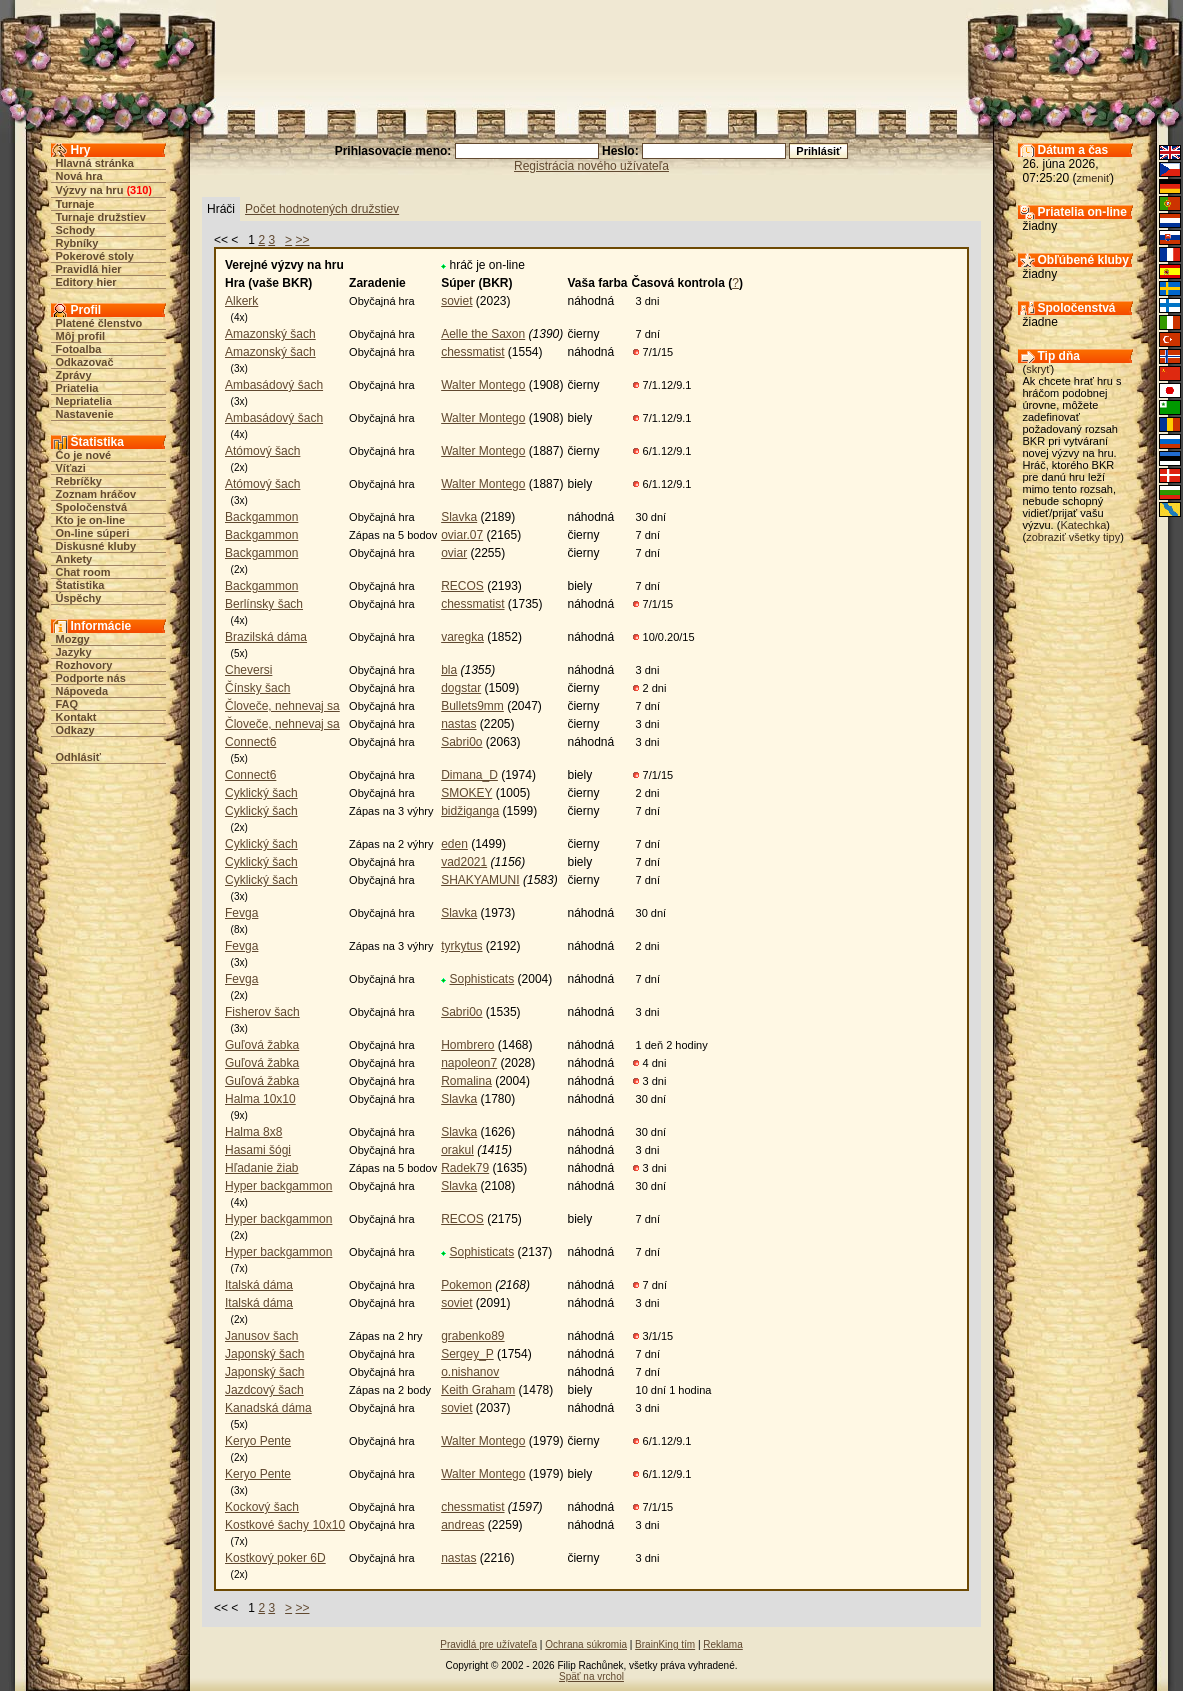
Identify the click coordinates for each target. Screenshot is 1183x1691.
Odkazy (75, 730)
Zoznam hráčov (96, 494)
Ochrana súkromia (586, 1644)
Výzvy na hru (90, 190)
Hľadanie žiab (262, 1168)
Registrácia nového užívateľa (591, 166)
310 (139, 190)
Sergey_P (467, 1354)
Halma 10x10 (260, 1099)
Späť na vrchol (591, 1676)
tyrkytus (461, 946)
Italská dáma (259, 1285)
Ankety (74, 559)
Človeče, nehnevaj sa (282, 706)
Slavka (459, 517)
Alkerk (241, 301)
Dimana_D (469, 775)
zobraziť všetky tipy (1073, 537)
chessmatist (472, 352)
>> (302, 240)
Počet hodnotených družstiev (322, 209)
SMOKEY (466, 793)
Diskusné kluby (96, 546)
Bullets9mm (472, 706)
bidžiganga (470, 811)
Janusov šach (261, 1336)
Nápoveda (82, 691)
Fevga (241, 913)
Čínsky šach (257, 688)
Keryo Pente (258, 1441)
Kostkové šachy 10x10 (285, 1525)
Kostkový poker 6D (275, 1558)
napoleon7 (469, 1063)
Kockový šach (262, 1507)
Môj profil (81, 336)
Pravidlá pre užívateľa (488, 1644)
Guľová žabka (262, 1045)
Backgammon (261, 517)
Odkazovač (85, 362)
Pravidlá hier (89, 269)
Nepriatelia (84, 401)
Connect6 (250, 742)
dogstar (461, 688)
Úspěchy (79, 598)
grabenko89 (472, 1336)
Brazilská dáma (266, 637)
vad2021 (464, 862)
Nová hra (79, 176)
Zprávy (74, 375)
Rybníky (77, 243)
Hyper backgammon (278, 1186)
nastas (458, 724)
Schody (76, 230)
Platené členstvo (99, 323)
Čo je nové (84, 455)
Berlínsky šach (264, 604)
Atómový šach (262, 451)
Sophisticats (482, 979)
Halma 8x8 (253, 1132)
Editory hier (86, 282)
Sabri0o (461, 742)
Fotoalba (79, 349)
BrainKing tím (665, 1644)
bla (449, 670)
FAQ (67, 704)
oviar (454, 553)
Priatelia (77, 388)
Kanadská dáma (268, 1408)
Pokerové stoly (95, 256)
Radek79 (465, 1168)
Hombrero (467, 1045)
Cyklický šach (261, 793)
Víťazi (71, 468)
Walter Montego (483, 385)
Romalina (466, 1081)
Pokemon (466, 1285)
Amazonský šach (270, 334)
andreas (462, 1525)
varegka (462, 637)
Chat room (83, 572)
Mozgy (73, 639)
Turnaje (75, 204)
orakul (457, 1150)
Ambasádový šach (274, 385)
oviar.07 (462, 535)
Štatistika (80, 585)
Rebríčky (79, 481)
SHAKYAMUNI (480, 880)
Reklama (722, 1644)
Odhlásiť (79, 757)
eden (454, 844)
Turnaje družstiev (101, 217)
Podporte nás (91, 678)
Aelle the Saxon (483, 334)
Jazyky (74, 652)
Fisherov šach (262, 1012)
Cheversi (248, 670)
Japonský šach (264, 1354)
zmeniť (1093, 178)
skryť (1038, 369)
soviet (456, 301)
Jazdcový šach (264, 1390)
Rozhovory (84, 665)
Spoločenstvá (92, 507)
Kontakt (76, 717)
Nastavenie (85, 414)
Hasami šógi (258, 1150)
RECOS (462, 586)
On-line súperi (93, 533)
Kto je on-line (91, 520)
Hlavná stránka (95, 163)
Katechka (1083, 525)
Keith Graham (478, 1390)
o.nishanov (470, 1372)
